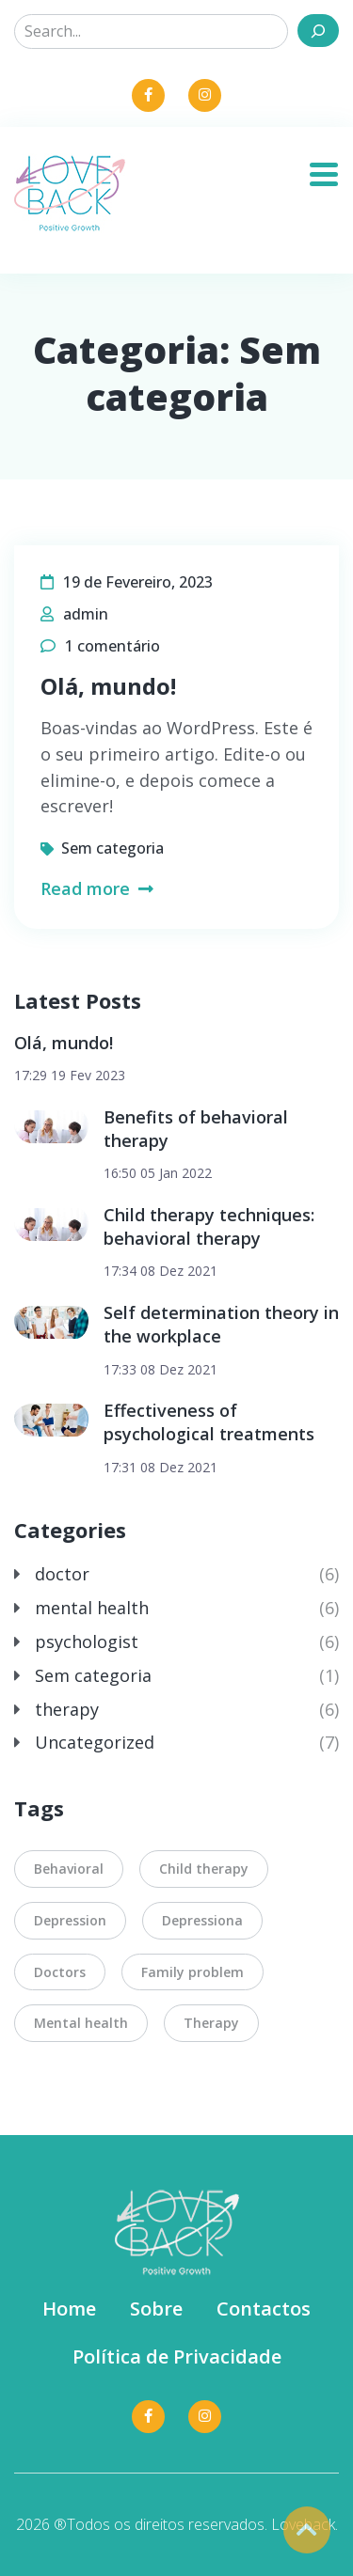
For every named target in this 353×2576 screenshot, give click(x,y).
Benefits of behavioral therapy (196, 1129)
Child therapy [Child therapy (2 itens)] (204, 1868)
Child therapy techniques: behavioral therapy (209, 1226)
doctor (62, 1574)
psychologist (86, 1641)
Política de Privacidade (176, 2356)
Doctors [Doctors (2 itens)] (60, 1972)
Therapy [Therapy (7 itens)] (211, 2023)
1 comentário (112, 646)
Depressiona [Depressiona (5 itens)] (202, 1920)
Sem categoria (112, 848)
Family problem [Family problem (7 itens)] (192, 1972)
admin (85, 614)
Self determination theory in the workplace (221, 1324)
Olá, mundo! (108, 685)
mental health (92, 1607)
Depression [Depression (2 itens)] (70, 1920)
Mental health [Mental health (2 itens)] (81, 2023)
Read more (96, 888)
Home (69, 2308)
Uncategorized (94, 1742)
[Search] (318, 30)
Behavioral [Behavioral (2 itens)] (69, 1868)
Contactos (264, 2308)
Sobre (156, 2308)
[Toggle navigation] (331, 168)
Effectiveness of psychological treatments (209, 1422)
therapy (67, 1709)
